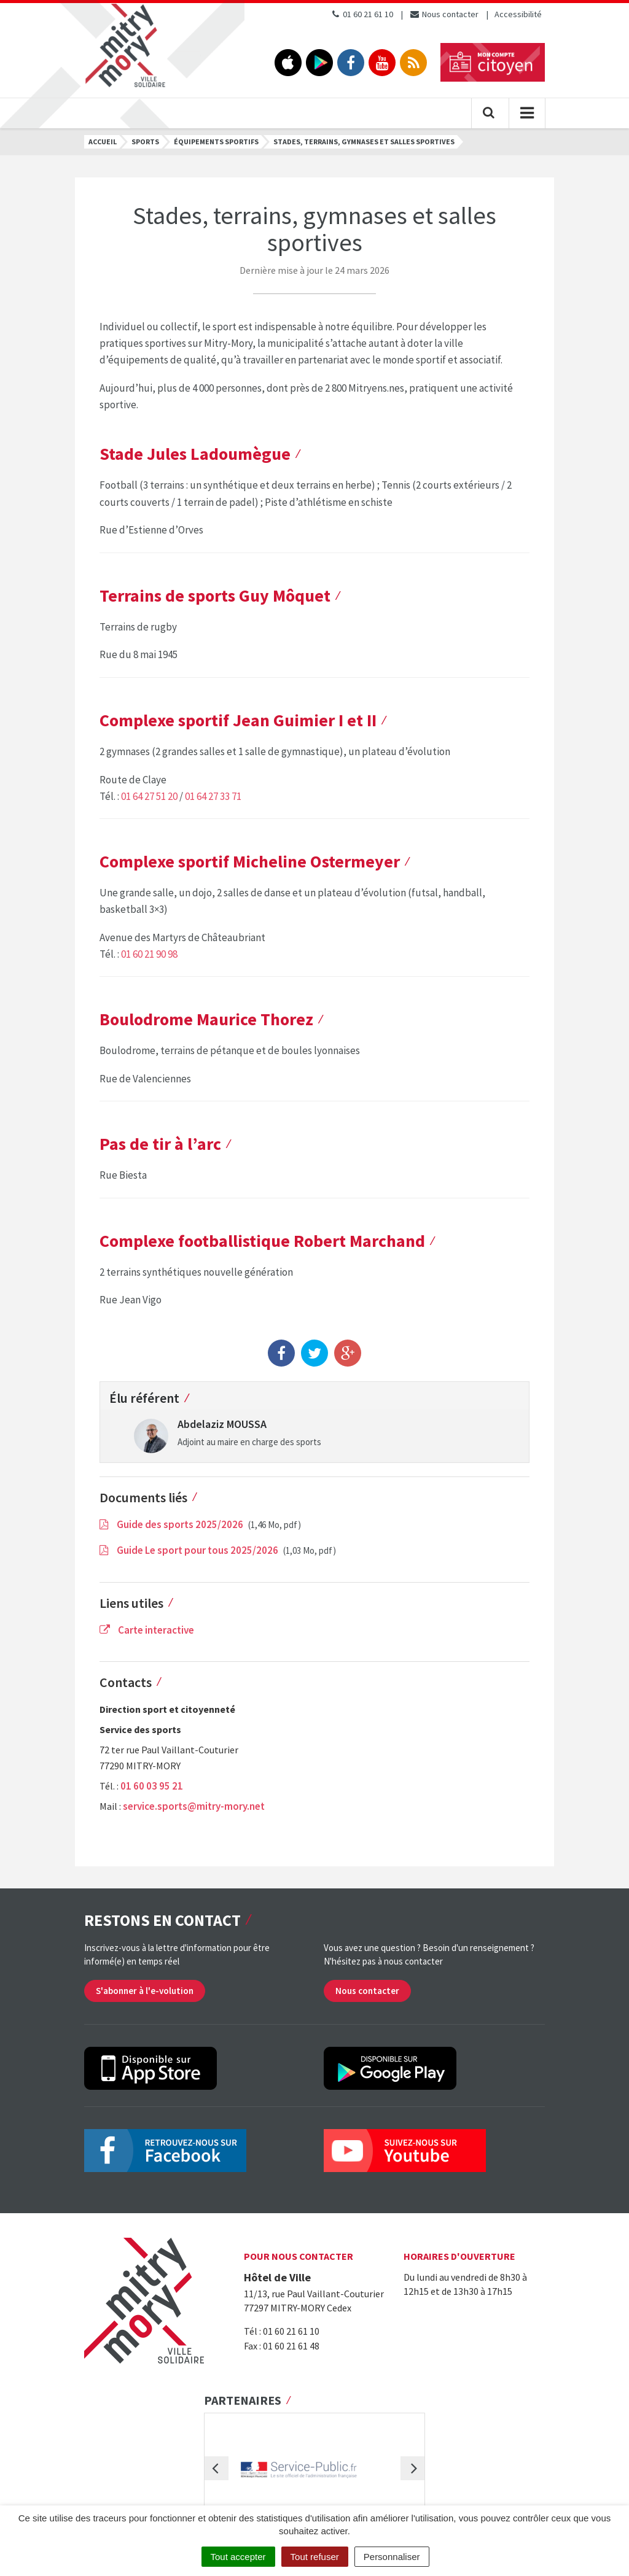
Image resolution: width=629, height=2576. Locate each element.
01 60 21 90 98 (149, 954)
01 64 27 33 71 (213, 796)
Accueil (102, 141)
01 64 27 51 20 (149, 796)
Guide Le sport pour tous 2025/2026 (190, 1550)
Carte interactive (147, 1630)
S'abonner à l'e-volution (144, 1990)
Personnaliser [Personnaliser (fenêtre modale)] (392, 2556)
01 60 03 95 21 (151, 1786)
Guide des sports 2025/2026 (172, 1524)
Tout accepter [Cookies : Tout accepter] (238, 2556)
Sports (145, 141)
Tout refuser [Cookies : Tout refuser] (315, 2556)
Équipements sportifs (216, 141)
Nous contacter (444, 14)
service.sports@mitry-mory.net (194, 1806)
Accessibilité (518, 14)
